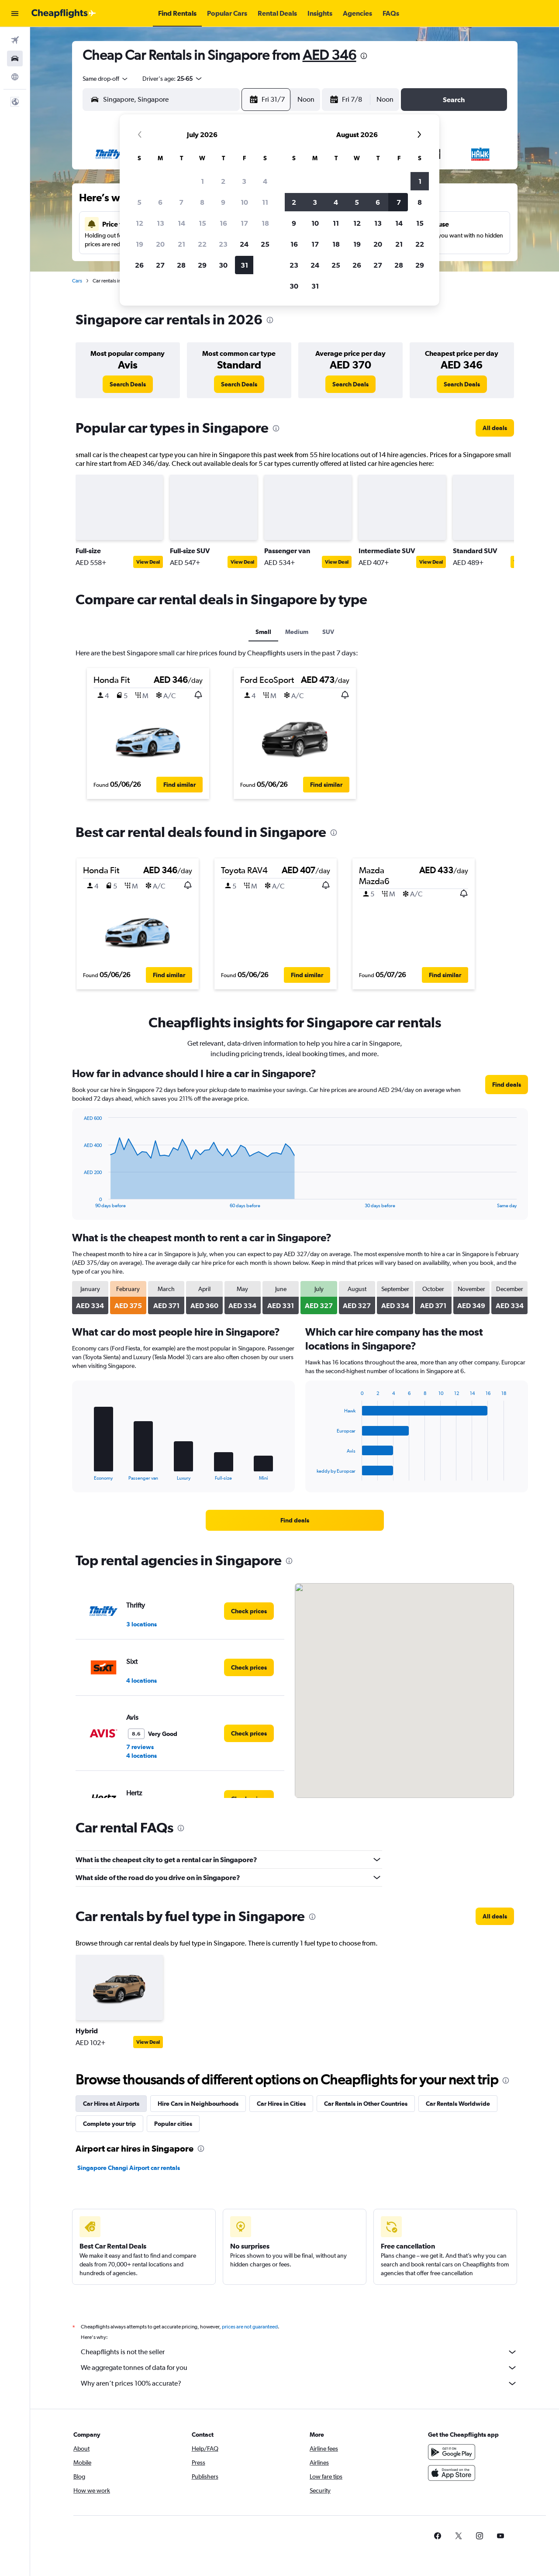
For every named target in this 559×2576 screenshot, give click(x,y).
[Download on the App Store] (451, 2473)
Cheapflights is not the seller (299, 2352)
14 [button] (181, 223)
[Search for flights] (14, 40)
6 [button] (160, 202)
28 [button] (181, 265)
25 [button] (265, 244)
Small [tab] (263, 631)
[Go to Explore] (14, 77)
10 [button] (244, 202)
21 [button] (181, 244)
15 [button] (202, 223)
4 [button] (265, 181)
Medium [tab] (296, 631)
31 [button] (244, 265)
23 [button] (223, 244)
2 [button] (223, 181)
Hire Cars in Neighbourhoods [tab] (198, 2103)
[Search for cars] (14, 58)
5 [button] (139, 202)
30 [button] (223, 265)
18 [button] (265, 223)
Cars (77, 281)
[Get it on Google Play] (451, 2452)
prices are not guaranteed (250, 2327)
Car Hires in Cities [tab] (281, 2103)
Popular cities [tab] (173, 2123)
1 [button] (202, 181)
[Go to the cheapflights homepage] (63, 13)
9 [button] (223, 202)
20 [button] (160, 244)
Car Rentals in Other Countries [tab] (365, 2103)
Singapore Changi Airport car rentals (128, 2167)
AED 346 (329, 55)
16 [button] (223, 223)
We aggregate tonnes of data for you (299, 2367)
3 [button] (244, 181)
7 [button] (181, 202)
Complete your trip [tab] (109, 2123)
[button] (14, 13)
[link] (128, 384)
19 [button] (139, 244)
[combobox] (106, 78)
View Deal (148, 562)
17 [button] (244, 223)
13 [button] (160, 223)
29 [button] (202, 265)
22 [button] (202, 244)
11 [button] (265, 202)
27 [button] (160, 265)
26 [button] (139, 265)
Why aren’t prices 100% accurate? (299, 2383)
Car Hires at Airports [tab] (111, 2103)
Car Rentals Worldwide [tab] (458, 2103)
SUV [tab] (328, 631)
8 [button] (202, 202)
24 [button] (244, 244)
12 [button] (139, 223)
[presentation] (364, 56)
